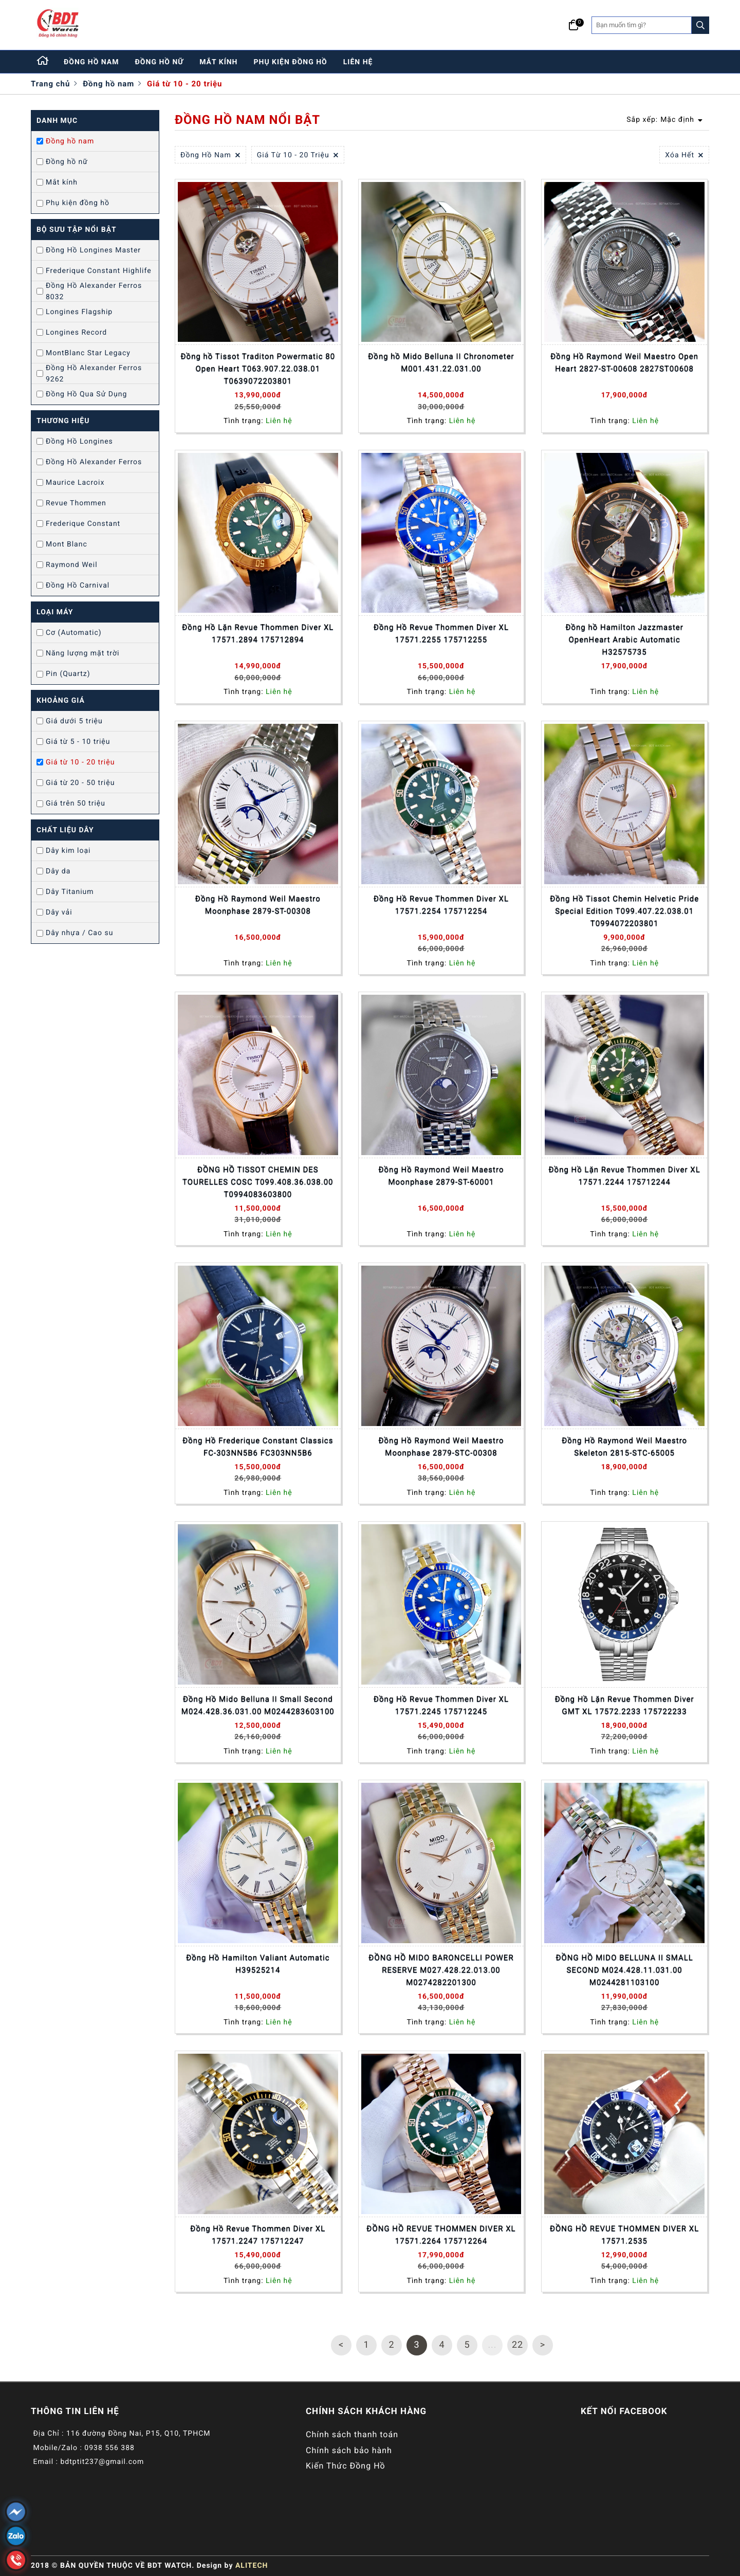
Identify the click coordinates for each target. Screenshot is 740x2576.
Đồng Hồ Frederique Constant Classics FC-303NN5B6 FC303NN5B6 (257, 1446)
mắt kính (218, 62)
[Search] (700, 25)
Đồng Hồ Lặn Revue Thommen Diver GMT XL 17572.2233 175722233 (624, 1705)
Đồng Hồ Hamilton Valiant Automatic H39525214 (257, 1964)
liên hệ (358, 62)
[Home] (43, 61)
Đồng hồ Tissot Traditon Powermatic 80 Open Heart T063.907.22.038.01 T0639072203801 (258, 369)
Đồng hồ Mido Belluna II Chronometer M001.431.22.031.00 (441, 362)
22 (517, 2345)
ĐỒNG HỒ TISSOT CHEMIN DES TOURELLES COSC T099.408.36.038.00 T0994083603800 (257, 1182)
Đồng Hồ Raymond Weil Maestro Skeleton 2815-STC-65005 (624, 1446)
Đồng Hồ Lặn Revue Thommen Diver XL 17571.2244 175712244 (624, 1175)
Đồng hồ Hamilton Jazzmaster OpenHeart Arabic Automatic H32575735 (624, 639)
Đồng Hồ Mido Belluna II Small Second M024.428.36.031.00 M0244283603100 (258, 1705)
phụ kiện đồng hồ (290, 62)
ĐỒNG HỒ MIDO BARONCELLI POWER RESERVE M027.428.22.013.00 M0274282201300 (440, 1970)
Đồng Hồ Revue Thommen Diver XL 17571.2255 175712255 (441, 633)
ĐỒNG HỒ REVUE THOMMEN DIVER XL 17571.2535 (624, 2234)
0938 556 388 (109, 2448)
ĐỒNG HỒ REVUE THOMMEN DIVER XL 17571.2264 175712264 (440, 2234)
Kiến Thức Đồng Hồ (345, 2466)
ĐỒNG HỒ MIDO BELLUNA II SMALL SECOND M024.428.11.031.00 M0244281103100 (624, 1970)
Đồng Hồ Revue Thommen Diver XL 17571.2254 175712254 (441, 905)
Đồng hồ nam (108, 83)
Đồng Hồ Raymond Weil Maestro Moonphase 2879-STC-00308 (441, 1446)
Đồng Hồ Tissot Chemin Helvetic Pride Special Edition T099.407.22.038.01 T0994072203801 (624, 911)
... (492, 2345)
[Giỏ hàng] (574, 25)
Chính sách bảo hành (349, 2450)
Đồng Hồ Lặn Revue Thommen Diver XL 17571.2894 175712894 (258, 633)
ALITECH (251, 2566)
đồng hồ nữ (159, 62)
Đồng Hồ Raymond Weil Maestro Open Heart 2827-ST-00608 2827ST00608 (624, 362)
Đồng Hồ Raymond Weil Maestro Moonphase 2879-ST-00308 (258, 905)
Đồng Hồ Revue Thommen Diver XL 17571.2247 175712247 (257, 2234)
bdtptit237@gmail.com (102, 2462)
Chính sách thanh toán (352, 2434)
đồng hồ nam (91, 62)
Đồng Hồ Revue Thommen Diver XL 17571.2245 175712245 (441, 1705)
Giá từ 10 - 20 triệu (184, 83)
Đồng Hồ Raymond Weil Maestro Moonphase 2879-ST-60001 (441, 1175)
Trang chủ (50, 83)
